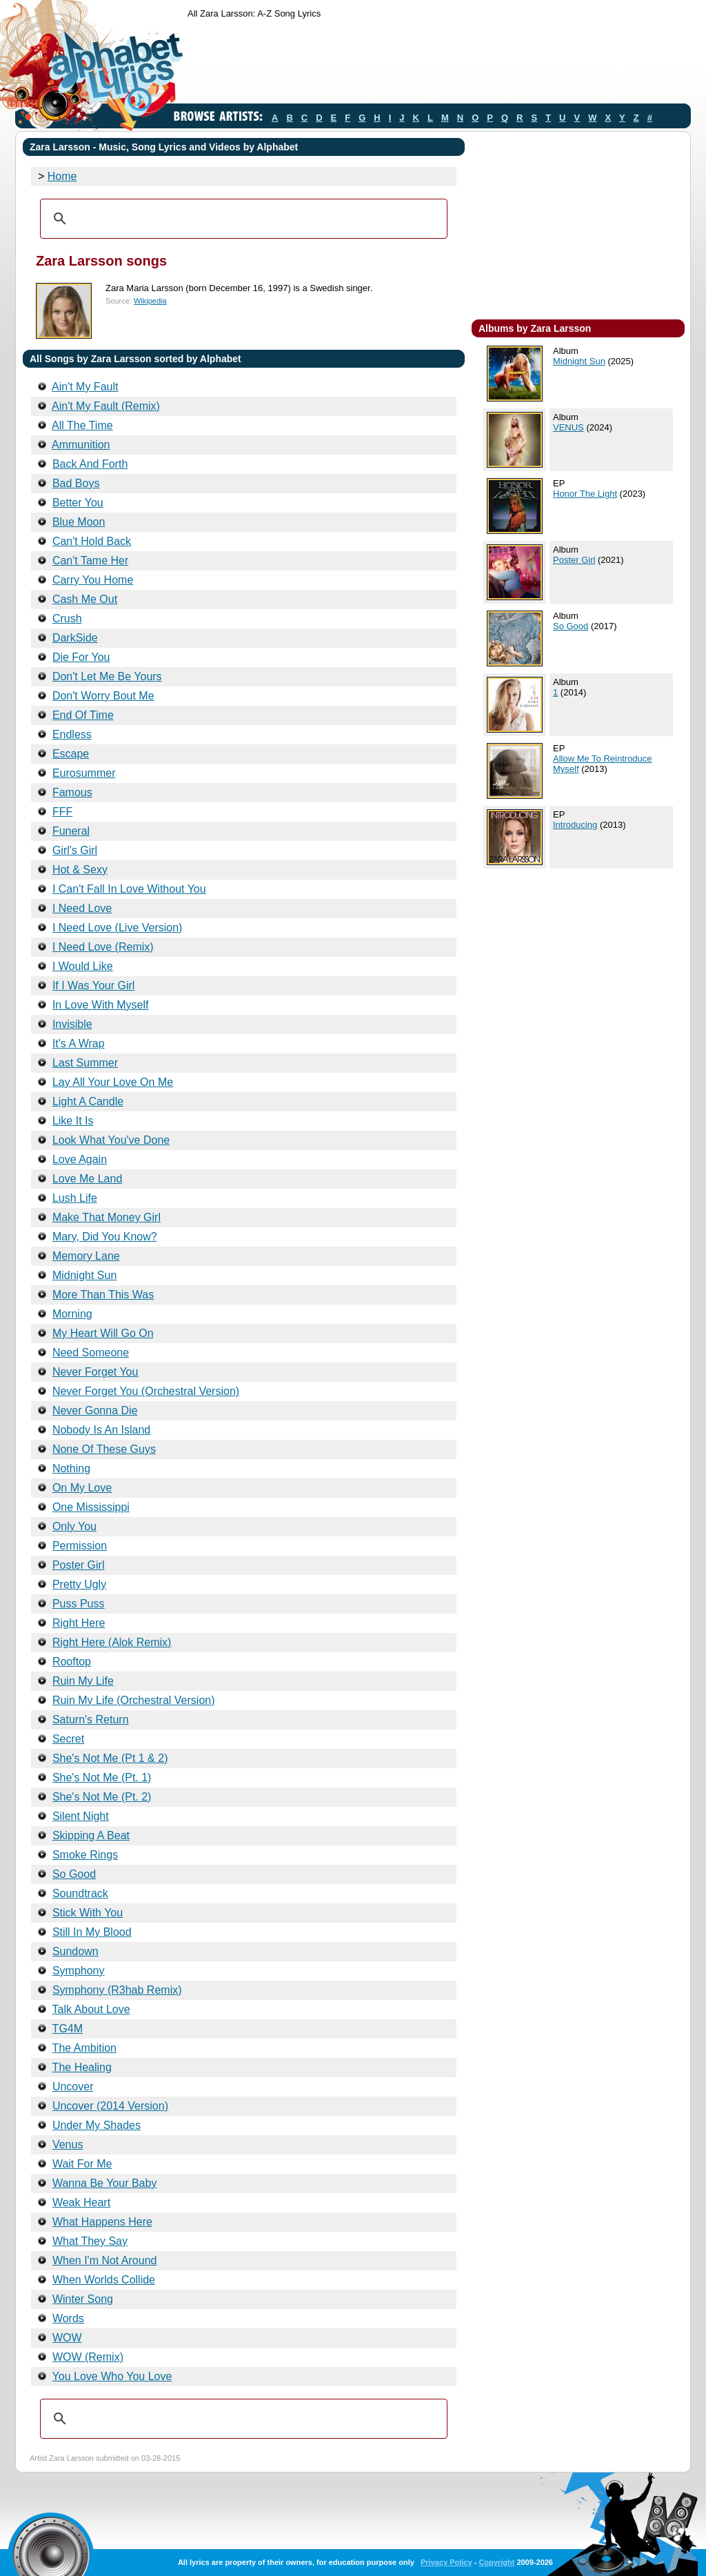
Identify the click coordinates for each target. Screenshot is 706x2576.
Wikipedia (150, 301)
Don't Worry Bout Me (103, 696)
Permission (79, 1546)
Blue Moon (78, 522)
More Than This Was (103, 1294)
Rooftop (71, 1661)
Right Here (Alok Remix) (111, 1642)
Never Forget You (95, 1372)
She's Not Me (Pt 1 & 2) (110, 1758)
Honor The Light (585, 493)
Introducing (575, 825)
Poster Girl (78, 1565)
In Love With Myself (100, 1005)
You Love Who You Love (112, 2376)
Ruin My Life (83, 1681)
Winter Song (82, 2299)
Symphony (78, 1970)
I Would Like (82, 966)
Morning (72, 1314)
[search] (241, 218)
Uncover (73, 2086)
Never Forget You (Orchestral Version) (145, 1391)
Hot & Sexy (80, 869)
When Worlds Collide (103, 2280)
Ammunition (81, 444)
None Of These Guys (104, 1449)
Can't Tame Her (90, 560)
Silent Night (80, 1816)
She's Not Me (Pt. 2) (102, 1797)
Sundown (75, 1951)
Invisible (72, 1024)
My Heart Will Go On (103, 1333)
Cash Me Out (84, 599)
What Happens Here (102, 2222)
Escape (70, 754)
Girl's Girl (74, 850)
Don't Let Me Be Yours (107, 676)
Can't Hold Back (91, 541)
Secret (68, 1739)
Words (68, 2318)
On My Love (82, 1488)
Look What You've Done (111, 1140)
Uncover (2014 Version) (110, 2106)
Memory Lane (86, 1256)
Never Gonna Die (95, 1410)
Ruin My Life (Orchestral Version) (133, 1700)
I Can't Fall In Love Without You (129, 889)
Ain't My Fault (85, 387)
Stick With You (87, 1913)
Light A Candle (87, 1101)
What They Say (90, 2241)
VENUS (568, 427)
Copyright (496, 2562)
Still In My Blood (92, 1932)
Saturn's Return (90, 1719)
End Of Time (83, 715)
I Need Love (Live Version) (117, 927)
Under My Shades (96, 2125)
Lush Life (74, 1198)
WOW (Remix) (87, 2357)
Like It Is (73, 1121)
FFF (62, 812)
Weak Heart (81, 2202)
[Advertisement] (438, 64)
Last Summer (85, 1063)
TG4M (67, 2028)
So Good (74, 1874)
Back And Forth (90, 464)
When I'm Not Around (104, 2260)
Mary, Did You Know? (104, 1236)
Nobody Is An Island (101, 1430)
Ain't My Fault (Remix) (106, 406)
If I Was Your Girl (93, 985)
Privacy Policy (446, 2562)
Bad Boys (75, 483)
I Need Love (82, 908)
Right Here (78, 1623)
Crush (67, 618)
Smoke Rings (85, 1855)
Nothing (71, 1468)
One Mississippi (91, 1507)
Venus (67, 2144)
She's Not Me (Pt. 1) (102, 1777)
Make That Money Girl (106, 1217)
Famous (72, 792)
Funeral (71, 831)
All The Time (82, 425)
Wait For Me (82, 2164)
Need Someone (90, 1352)
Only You (74, 1526)
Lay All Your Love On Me (112, 1082)
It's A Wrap (78, 1043)
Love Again (79, 1159)
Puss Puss (78, 1603)
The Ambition (84, 2048)
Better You (77, 502)
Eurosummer (84, 773)
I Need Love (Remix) (103, 947)
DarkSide (75, 638)
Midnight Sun (84, 1275)
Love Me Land (87, 1179)
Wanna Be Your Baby (104, 2183)
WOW (67, 2338)
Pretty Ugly (79, 1584)
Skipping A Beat (91, 1835)
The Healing (82, 2067)
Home (62, 176)
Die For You (81, 657)
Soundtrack (80, 1893)
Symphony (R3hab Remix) (117, 1990)
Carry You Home (92, 580)
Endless (72, 734)
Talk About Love (91, 2009)
